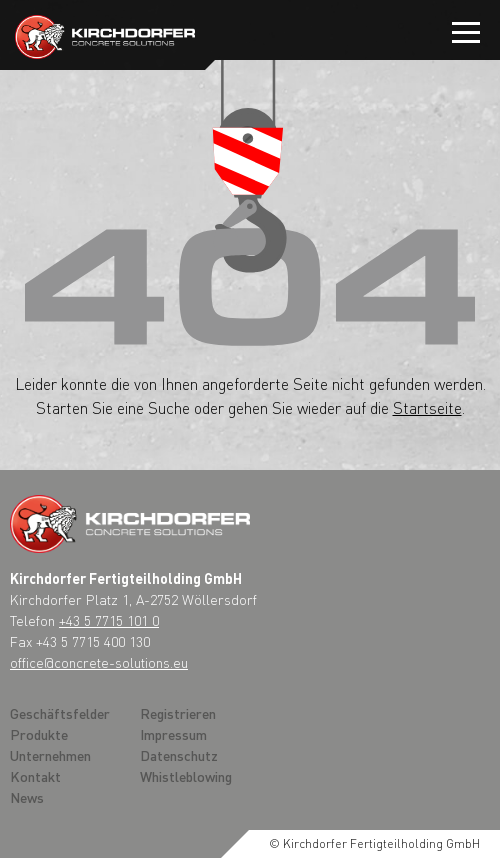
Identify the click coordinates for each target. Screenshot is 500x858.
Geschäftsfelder (60, 713)
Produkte (39, 734)
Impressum (173, 734)
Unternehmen (50, 755)
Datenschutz (179, 755)
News (27, 797)
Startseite (427, 407)
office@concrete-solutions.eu (99, 662)
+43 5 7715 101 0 (109, 620)
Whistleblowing (186, 776)
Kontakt (35, 776)
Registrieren (178, 713)
